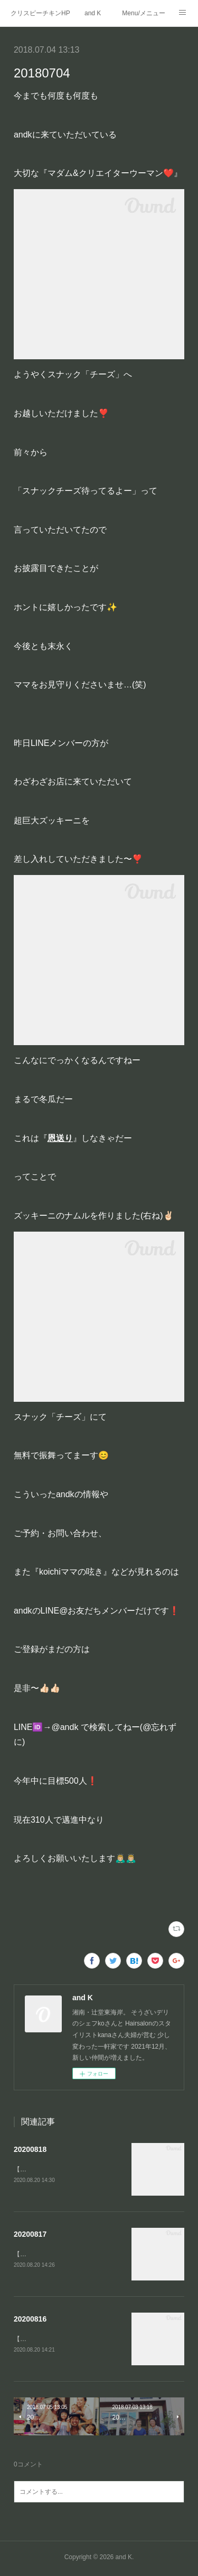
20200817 (30, 2234)
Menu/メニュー (143, 13)
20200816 (30, 2320)
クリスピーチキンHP (40, 13)
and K (92, 13)
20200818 (30, 2149)
